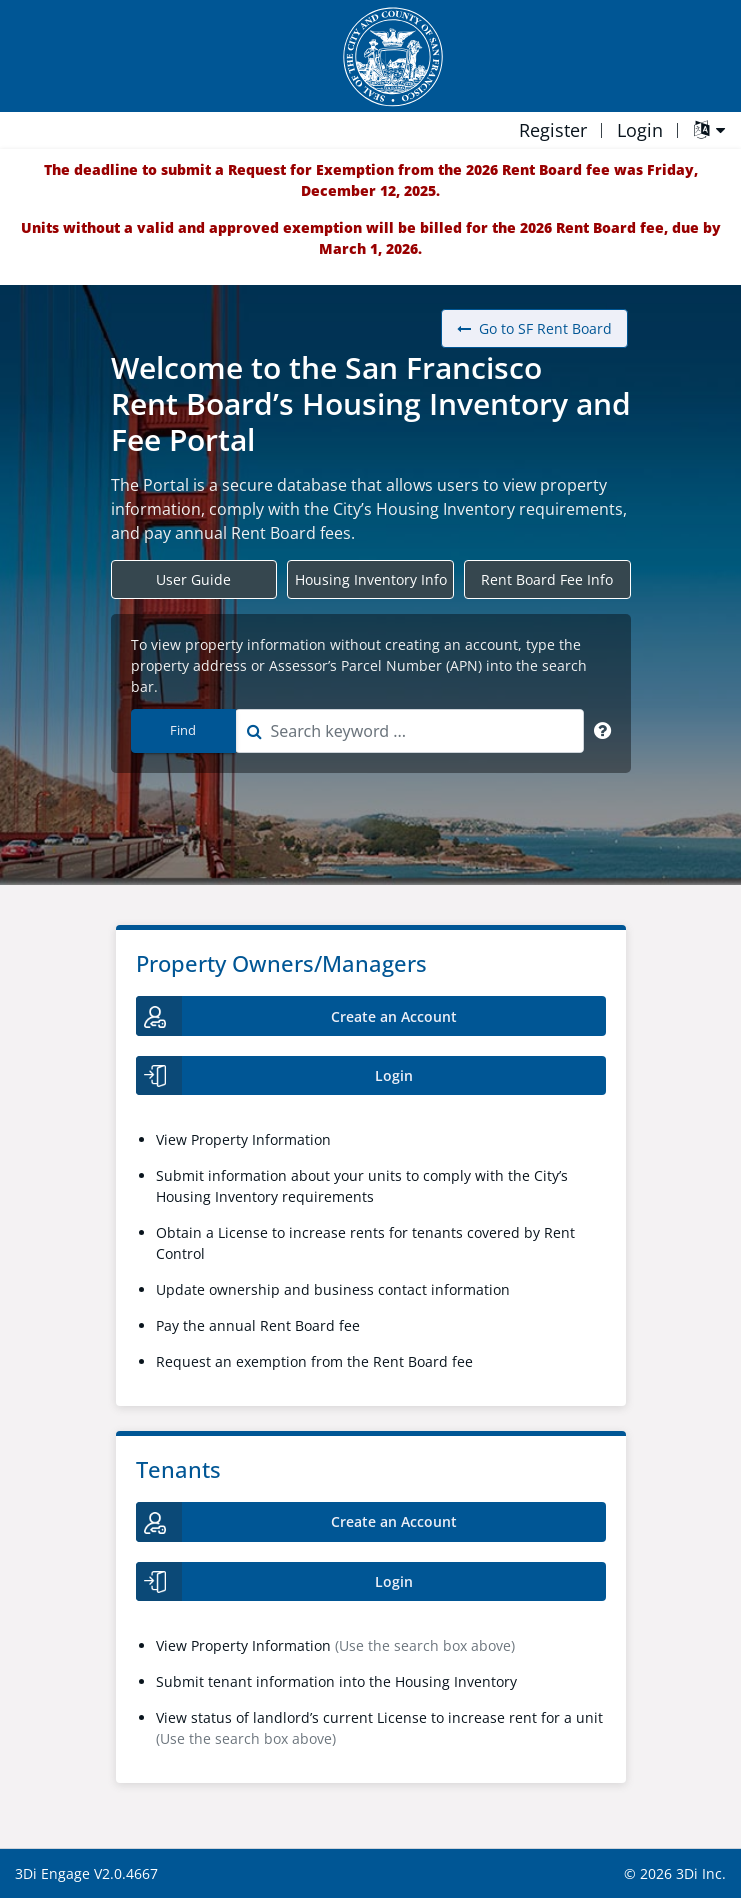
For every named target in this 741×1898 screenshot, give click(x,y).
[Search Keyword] (602, 731)
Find (183, 730)
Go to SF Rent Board (534, 328)
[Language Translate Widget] (709, 131)
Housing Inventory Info (371, 579)
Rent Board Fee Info (547, 579)
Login (640, 130)
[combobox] (409, 731)
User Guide (193, 579)
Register (553, 130)
